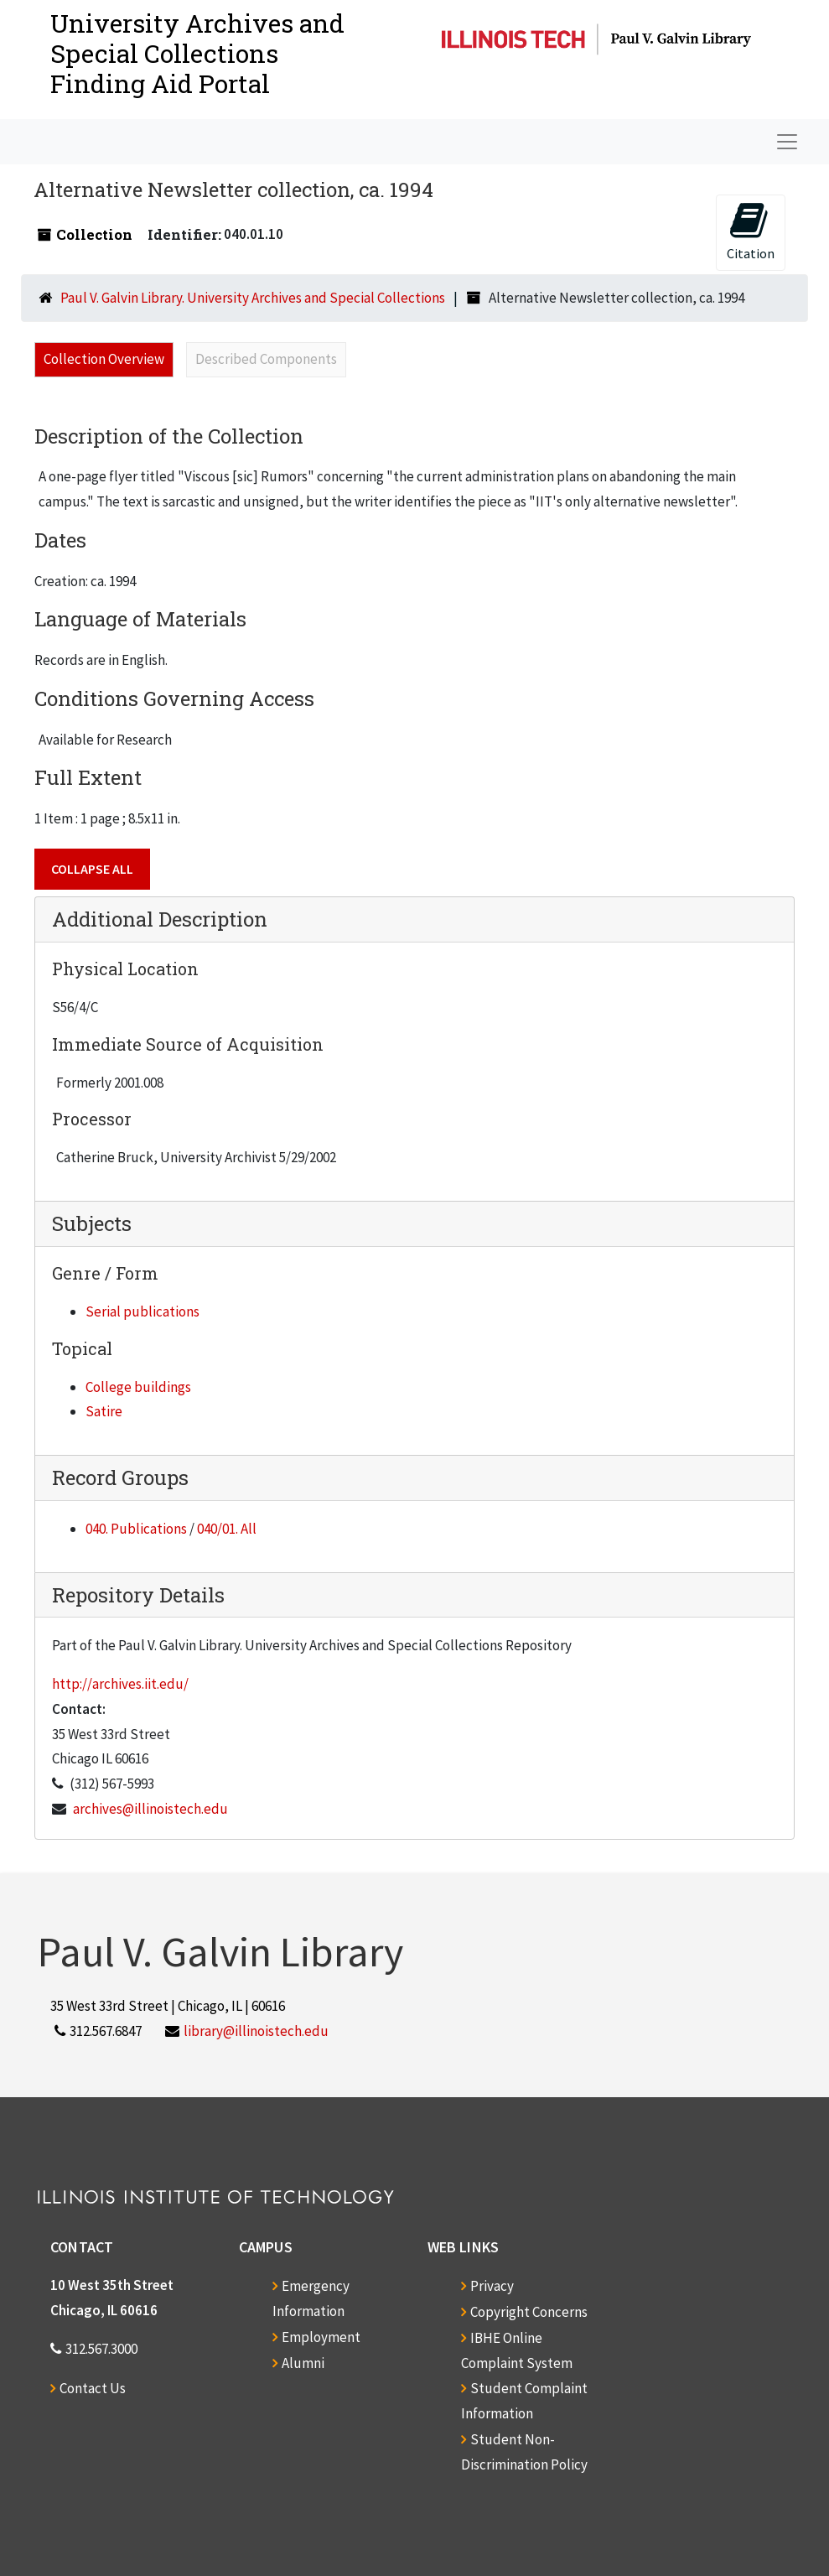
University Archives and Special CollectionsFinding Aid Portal (197, 53)
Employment (321, 2337)
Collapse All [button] (92, 868)
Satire (103, 1411)
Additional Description (159, 919)
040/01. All (226, 1528)
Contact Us (93, 2388)
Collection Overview (104, 359)
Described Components (266, 359)
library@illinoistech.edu (256, 2031)
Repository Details (138, 1594)
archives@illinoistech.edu (150, 1809)
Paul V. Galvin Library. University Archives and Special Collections (252, 297)
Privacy (492, 2286)
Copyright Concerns (529, 2312)
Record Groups (120, 1477)
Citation (751, 231)
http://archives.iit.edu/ (120, 1684)
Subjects (92, 1223)
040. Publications (136, 1528)
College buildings (138, 1387)
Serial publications (142, 1311)
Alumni (303, 2363)
